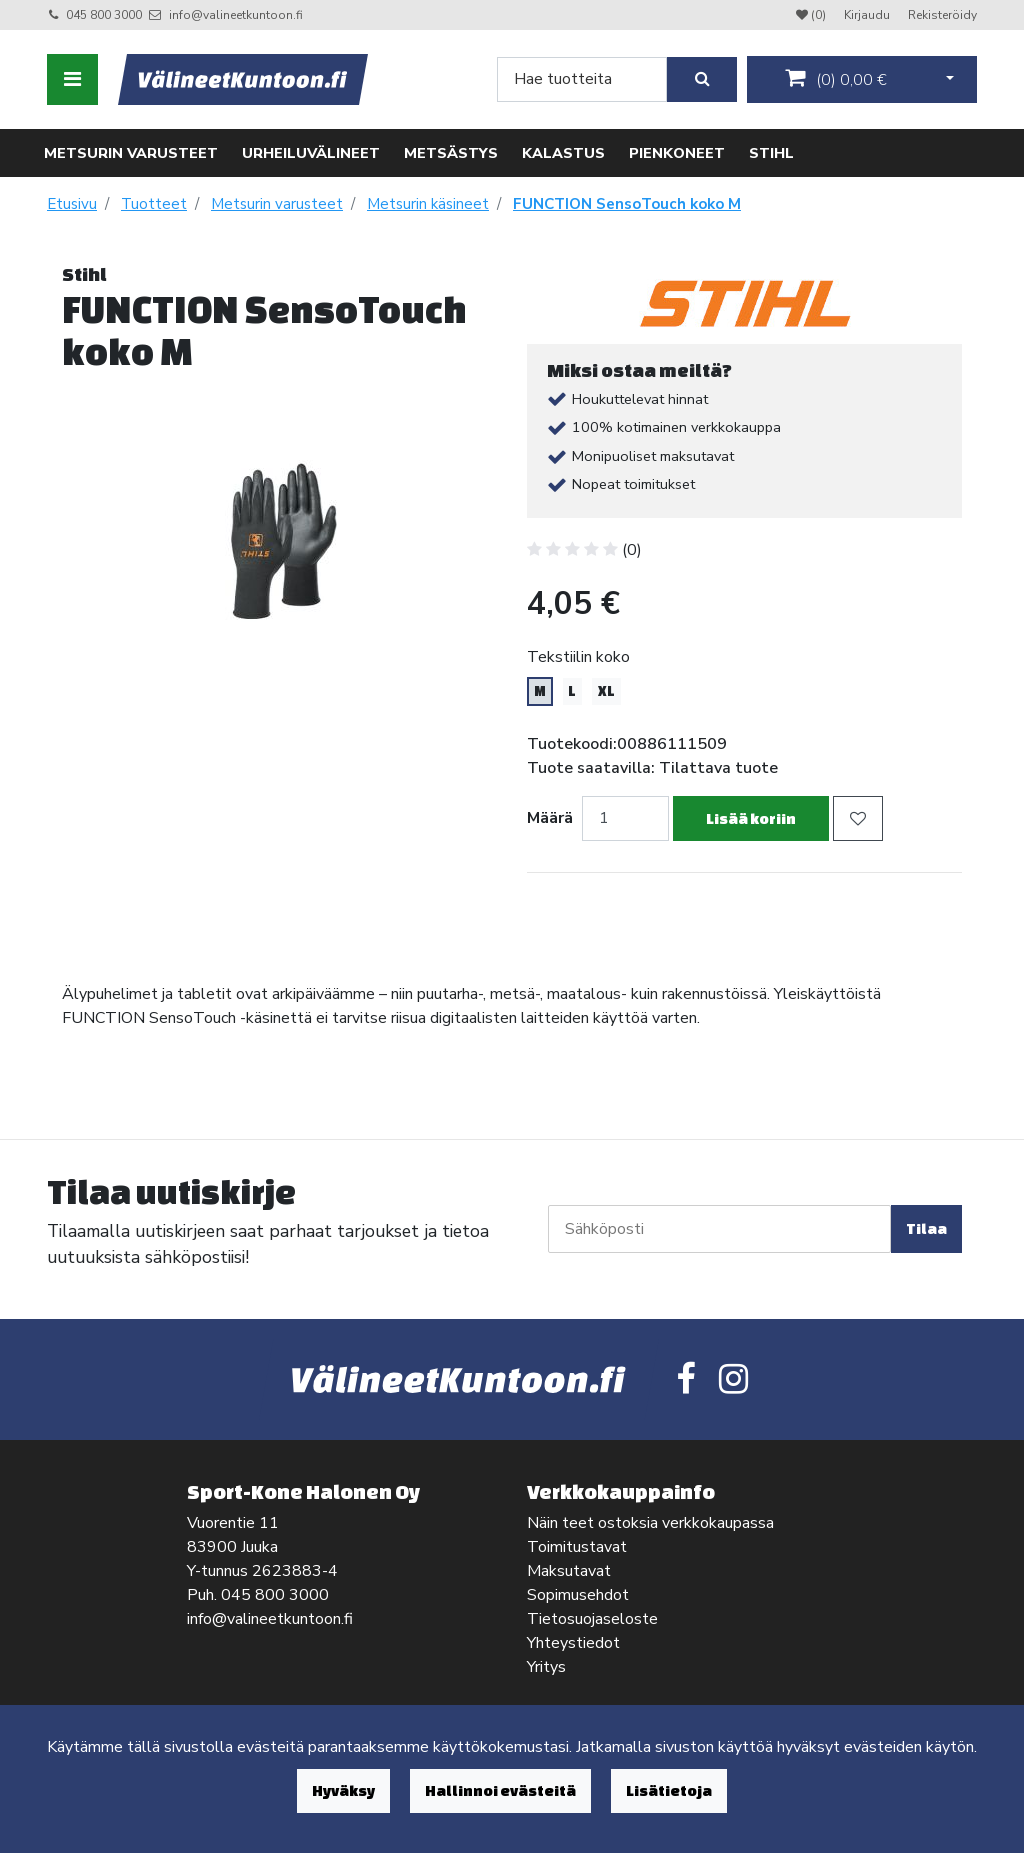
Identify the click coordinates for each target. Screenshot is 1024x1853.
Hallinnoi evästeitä (500, 1790)
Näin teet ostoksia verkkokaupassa (650, 1523)
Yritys (546, 1667)
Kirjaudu (868, 15)
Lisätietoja (669, 1790)
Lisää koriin (751, 818)
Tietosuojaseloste (592, 1619)
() (836, 79)
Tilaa (926, 1228)
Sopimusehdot (578, 1595)
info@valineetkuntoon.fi (236, 15)
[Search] (582, 79)
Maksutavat (569, 1571)
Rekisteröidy (942, 15)
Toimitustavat (577, 1547)
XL (606, 691)
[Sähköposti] (719, 1229)
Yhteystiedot (573, 1643)
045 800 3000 (104, 15)
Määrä (550, 818)
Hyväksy (343, 1790)
